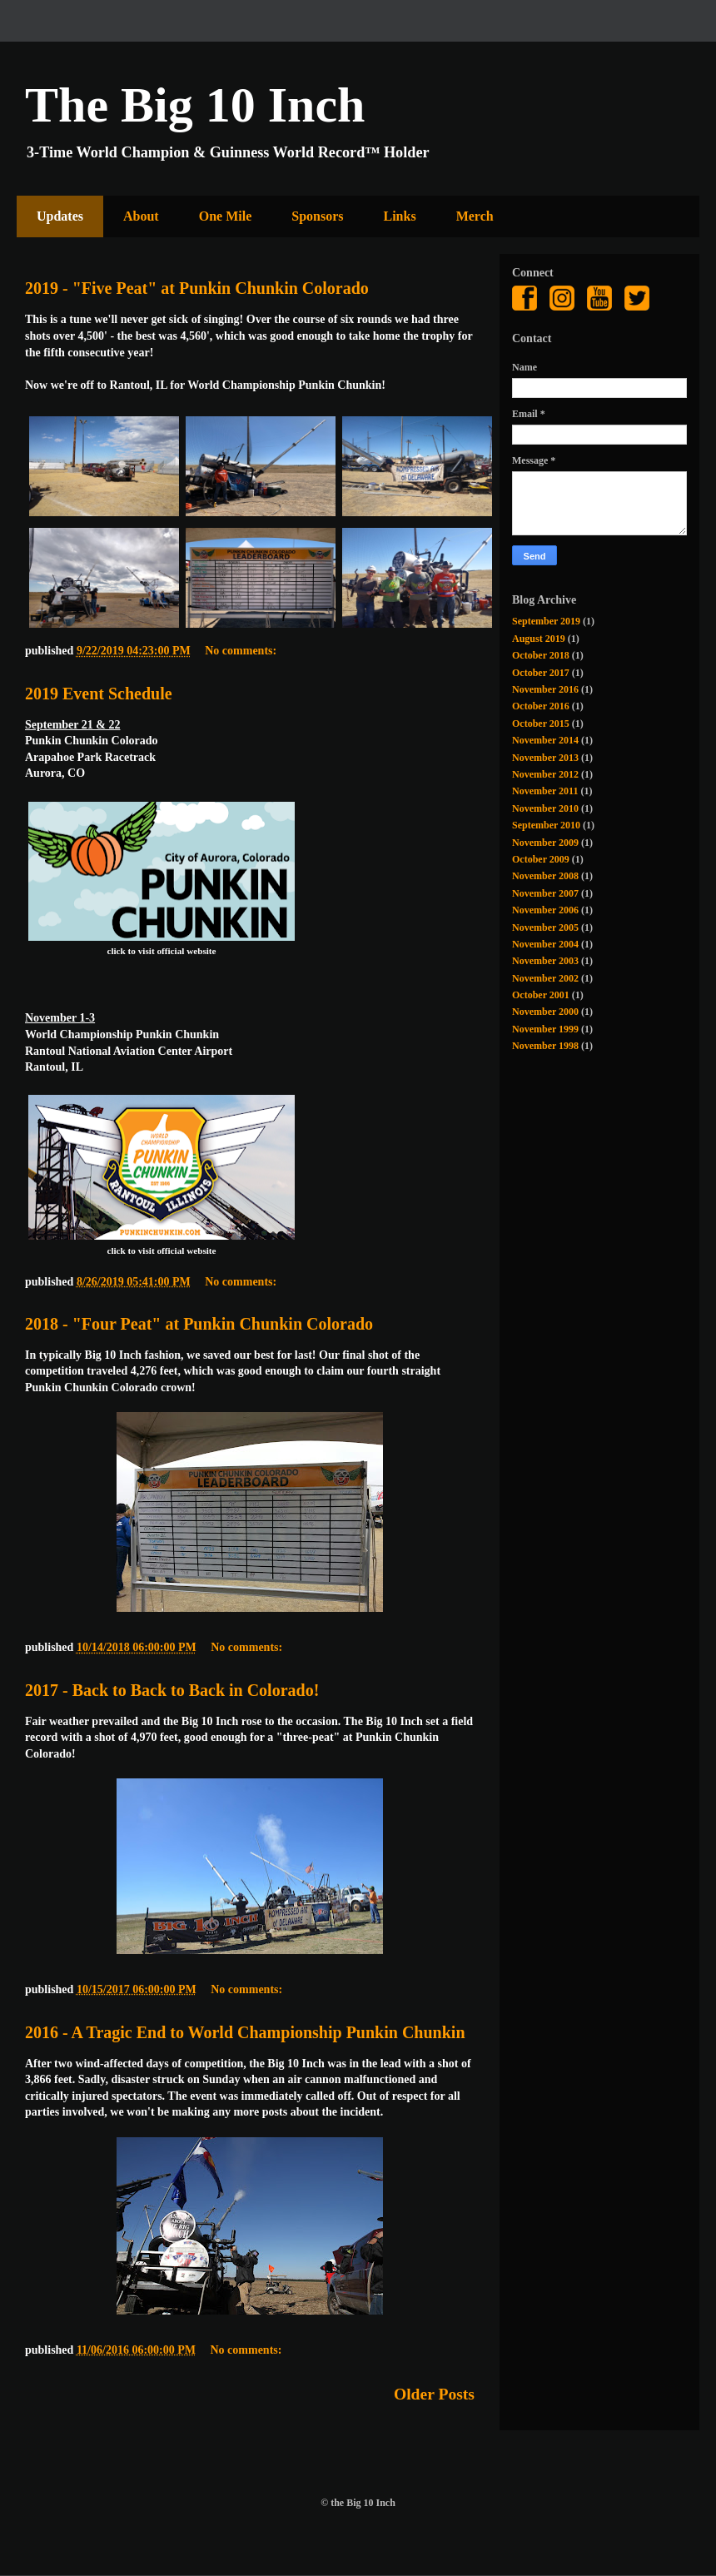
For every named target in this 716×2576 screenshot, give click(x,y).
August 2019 (538, 638)
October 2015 (540, 723)
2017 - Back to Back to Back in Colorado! (172, 1690)
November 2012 (545, 774)
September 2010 (546, 825)
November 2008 (545, 876)
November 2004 (545, 944)
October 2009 (540, 859)
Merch (475, 216)
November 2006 (545, 910)
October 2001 (540, 995)
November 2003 (545, 961)
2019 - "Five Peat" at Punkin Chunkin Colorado (197, 288)
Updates (60, 216)
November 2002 (545, 978)
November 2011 (545, 791)
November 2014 (545, 740)
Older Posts (434, 2394)
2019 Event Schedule (98, 693)
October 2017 (540, 673)
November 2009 (545, 842)
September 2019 (546, 621)
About (141, 216)
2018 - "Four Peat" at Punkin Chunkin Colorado (199, 1324)
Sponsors (317, 216)
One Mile (225, 216)
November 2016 (545, 689)
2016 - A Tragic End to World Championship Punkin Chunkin (245, 2032)
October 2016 (540, 706)
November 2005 (545, 927)
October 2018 (540, 655)
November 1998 (545, 1046)
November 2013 (545, 757)
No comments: (242, 650)
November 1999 (545, 1029)
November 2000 (545, 1011)
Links (400, 216)
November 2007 (545, 893)
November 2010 (545, 808)
